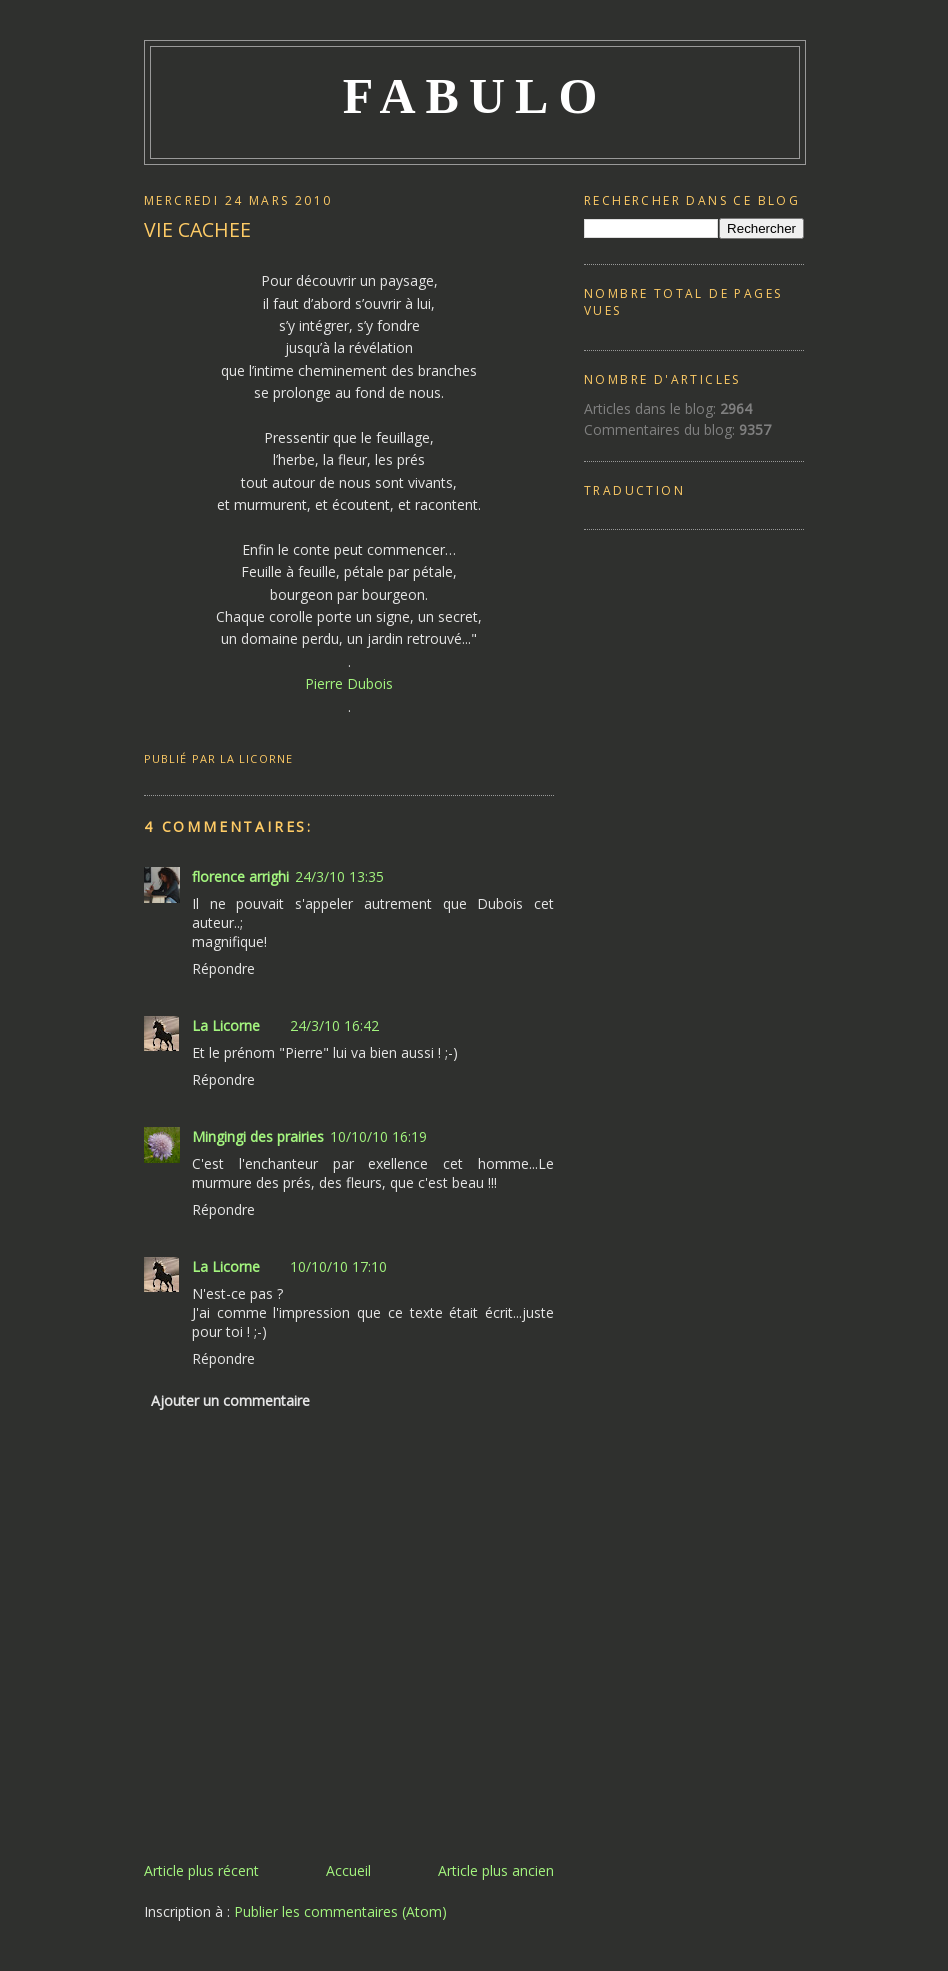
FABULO (475, 96)
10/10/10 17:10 (338, 1266)
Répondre (223, 968)
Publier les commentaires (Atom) (340, 1911)
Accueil (348, 1870)
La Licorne (226, 1025)
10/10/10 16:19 (378, 1136)
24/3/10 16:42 (334, 1025)
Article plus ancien (496, 1870)
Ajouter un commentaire (230, 1400)
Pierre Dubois (349, 683)
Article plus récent (201, 1870)
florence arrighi (240, 876)
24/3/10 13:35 (339, 876)
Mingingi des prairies (258, 1136)
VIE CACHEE (197, 229)
